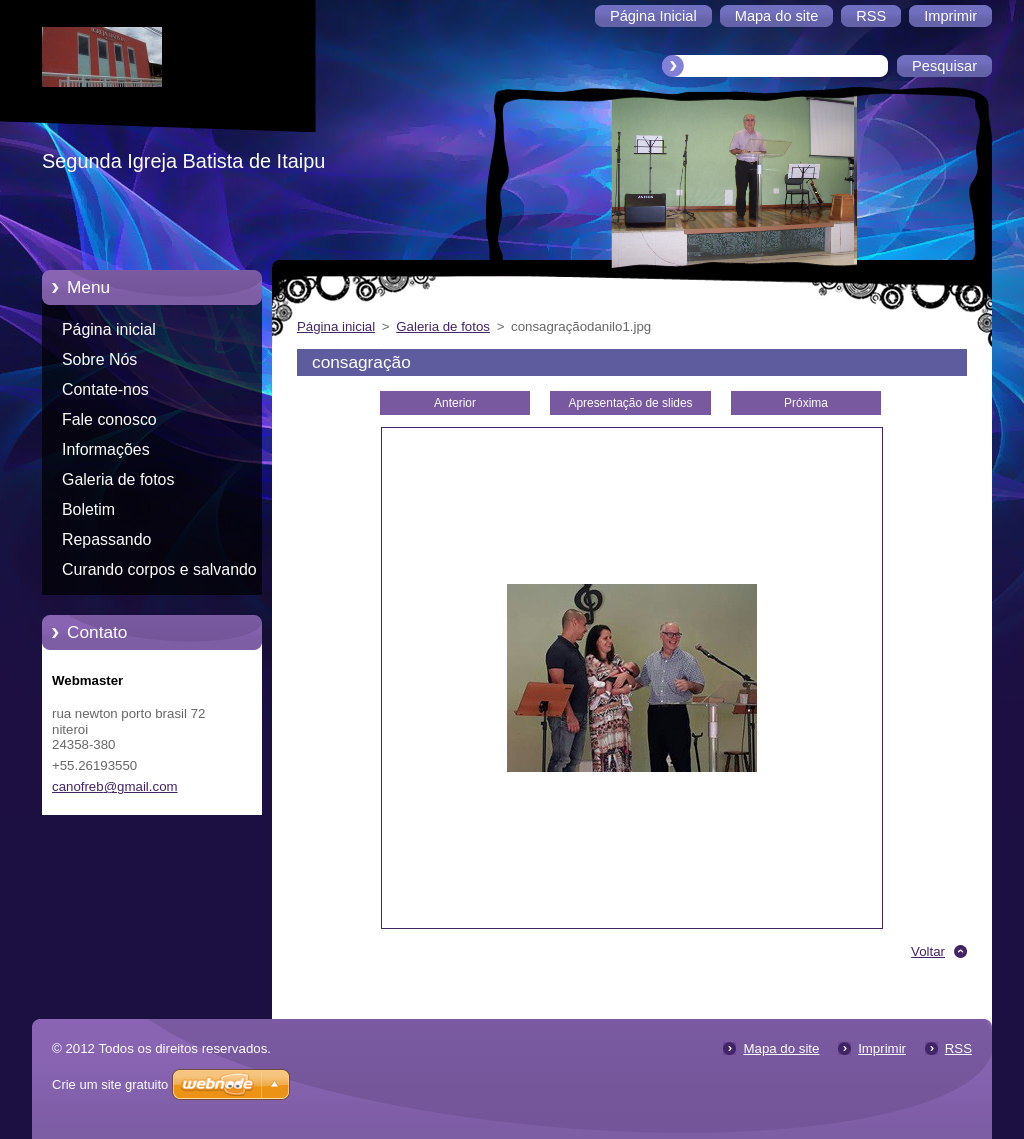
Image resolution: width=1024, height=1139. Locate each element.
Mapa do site (781, 1048)
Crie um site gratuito (110, 1084)
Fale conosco (109, 419)
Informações (106, 449)
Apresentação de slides (630, 403)
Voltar (928, 951)
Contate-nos (105, 389)
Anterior (455, 403)
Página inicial (109, 329)
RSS (958, 1048)
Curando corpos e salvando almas (159, 573)
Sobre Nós (99, 359)
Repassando (106, 539)
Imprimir (882, 1048)
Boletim (88, 509)
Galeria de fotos (118, 479)
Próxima (806, 403)
